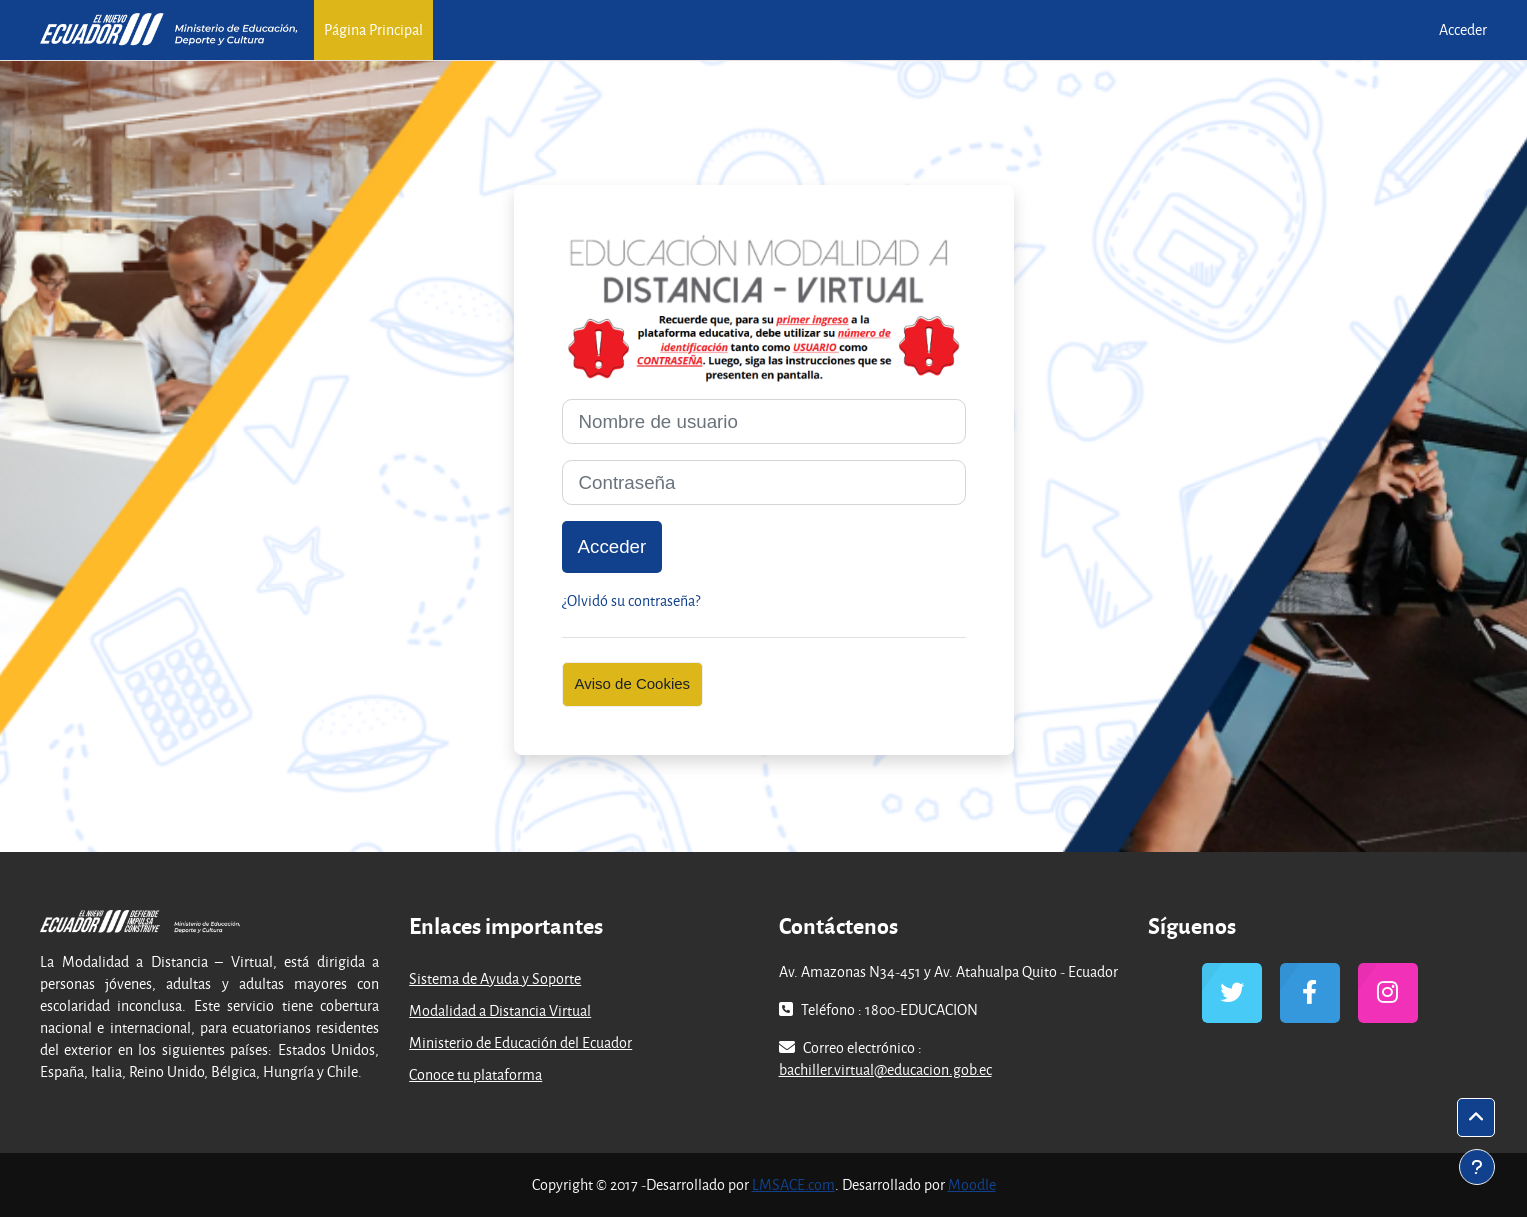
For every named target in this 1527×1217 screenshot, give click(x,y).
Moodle (972, 1184)
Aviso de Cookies (633, 683)
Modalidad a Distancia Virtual (500, 1010)
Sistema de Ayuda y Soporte (495, 978)
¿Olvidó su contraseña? (631, 600)
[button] (1476, 1118)
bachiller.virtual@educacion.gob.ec (885, 1069)
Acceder (1463, 29)
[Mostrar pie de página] (1477, 1167)
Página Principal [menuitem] (373, 29)
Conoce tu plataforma (475, 1074)
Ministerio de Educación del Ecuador (520, 1042)
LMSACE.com (793, 1184)
